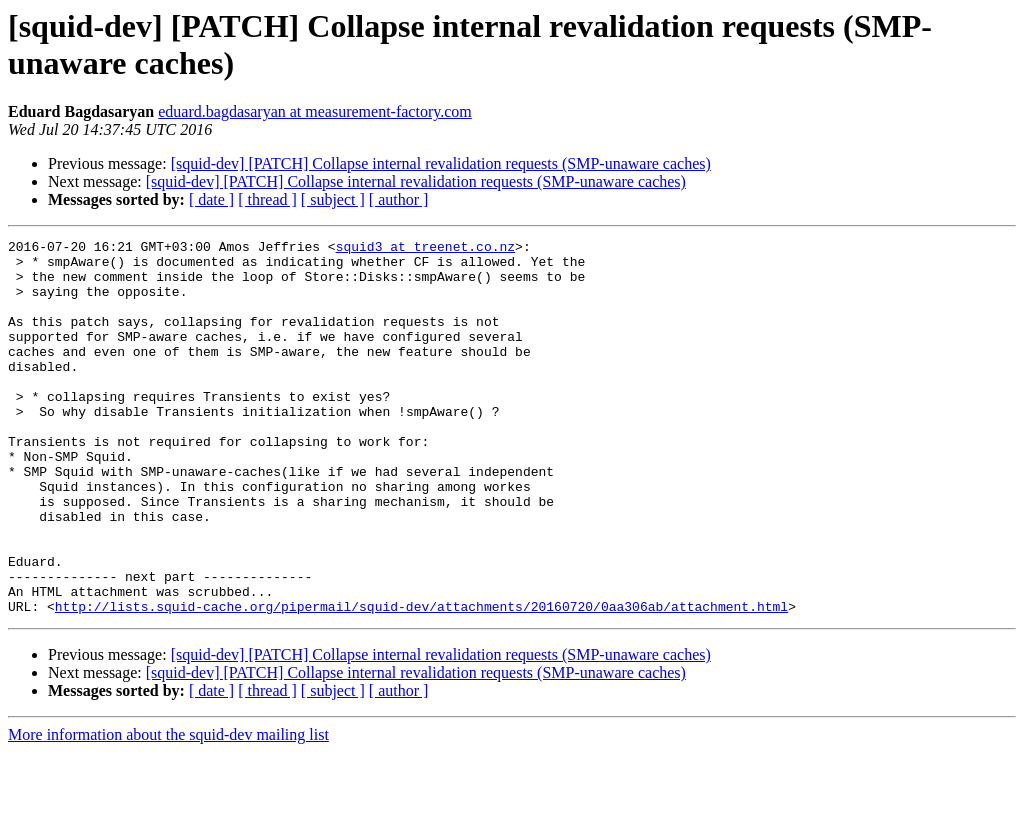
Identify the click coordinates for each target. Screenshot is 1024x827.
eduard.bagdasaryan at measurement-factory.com (314, 111)
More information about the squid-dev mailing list (168, 809)
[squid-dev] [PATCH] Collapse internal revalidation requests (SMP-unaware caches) (441, 163)
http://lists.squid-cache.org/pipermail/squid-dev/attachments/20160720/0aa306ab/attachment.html (421, 681)
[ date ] (211, 199)
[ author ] (399, 199)
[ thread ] (267, 199)
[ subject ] (333, 199)
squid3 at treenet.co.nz (425, 249)
